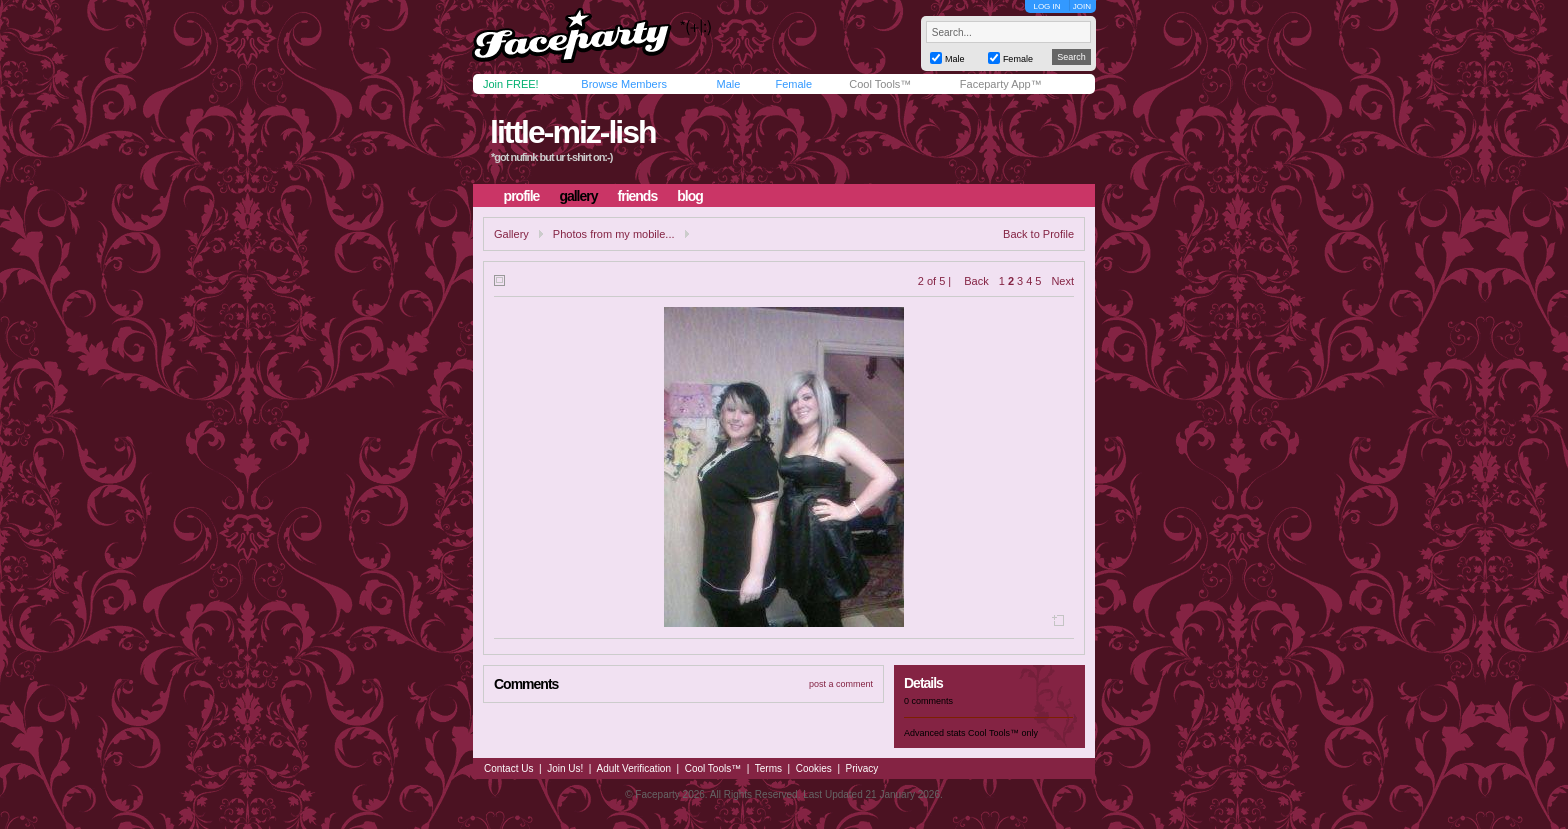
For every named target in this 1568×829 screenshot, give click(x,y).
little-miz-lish (573, 132)
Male (728, 84)
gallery (578, 196)
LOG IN (1046, 6)
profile (522, 196)
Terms (768, 768)
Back (976, 281)
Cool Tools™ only (1003, 733)
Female (793, 84)
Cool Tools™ (880, 84)
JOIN (1082, 6)
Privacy (862, 768)
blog (690, 196)
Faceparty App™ (1001, 84)
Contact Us (508, 768)
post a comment (841, 684)
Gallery (511, 234)
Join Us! (565, 768)
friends (638, 196)
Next (1062, 281)
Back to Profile (1038, 234)
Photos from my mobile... (614, 234)
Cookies (814, 768)
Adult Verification (633, 768)
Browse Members (624, 84)
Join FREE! (511, 84)
